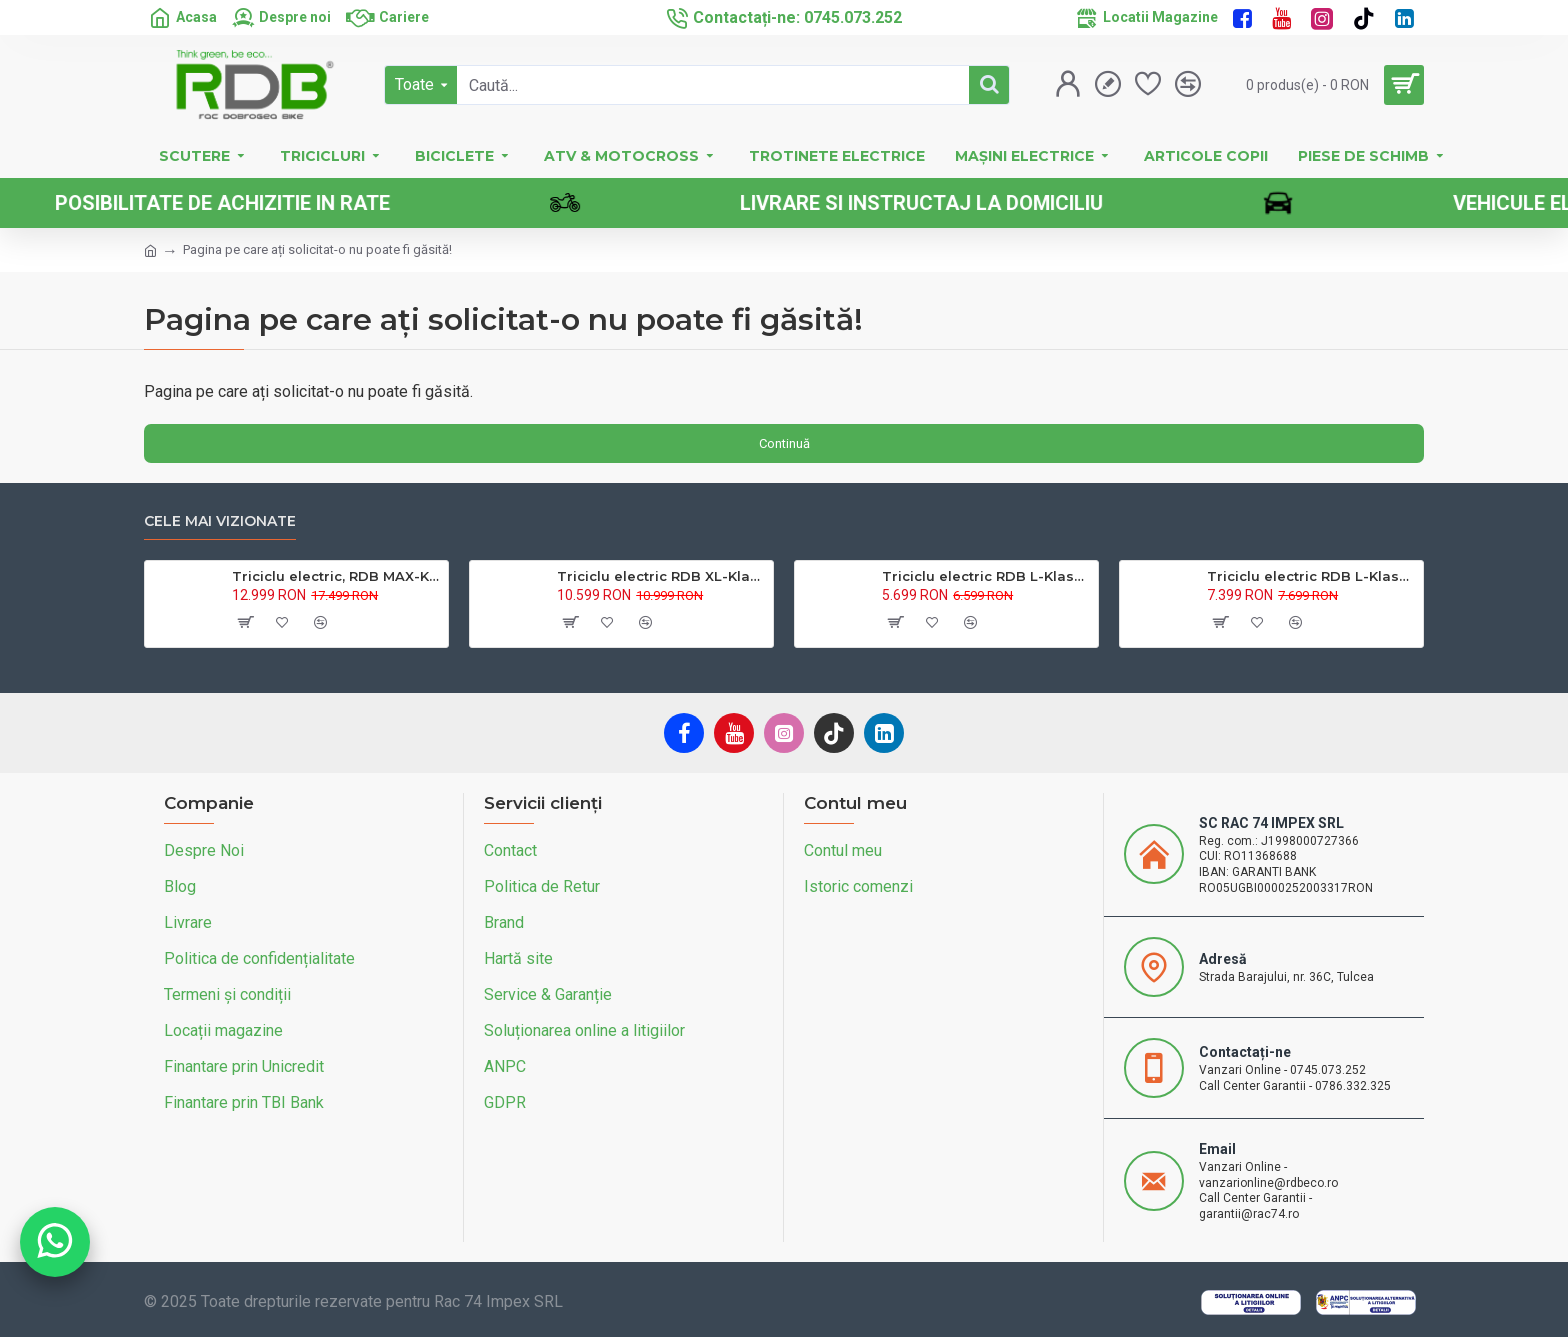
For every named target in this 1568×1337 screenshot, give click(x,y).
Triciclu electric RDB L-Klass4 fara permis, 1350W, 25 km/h (986, 576)
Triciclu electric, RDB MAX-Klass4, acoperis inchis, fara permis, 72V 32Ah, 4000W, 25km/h (336, 576)
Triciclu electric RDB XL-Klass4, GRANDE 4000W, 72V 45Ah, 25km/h (661, 576)
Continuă (784, 443)
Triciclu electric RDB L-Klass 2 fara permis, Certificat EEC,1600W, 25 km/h (1311, 576)
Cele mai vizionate (220, 521)
